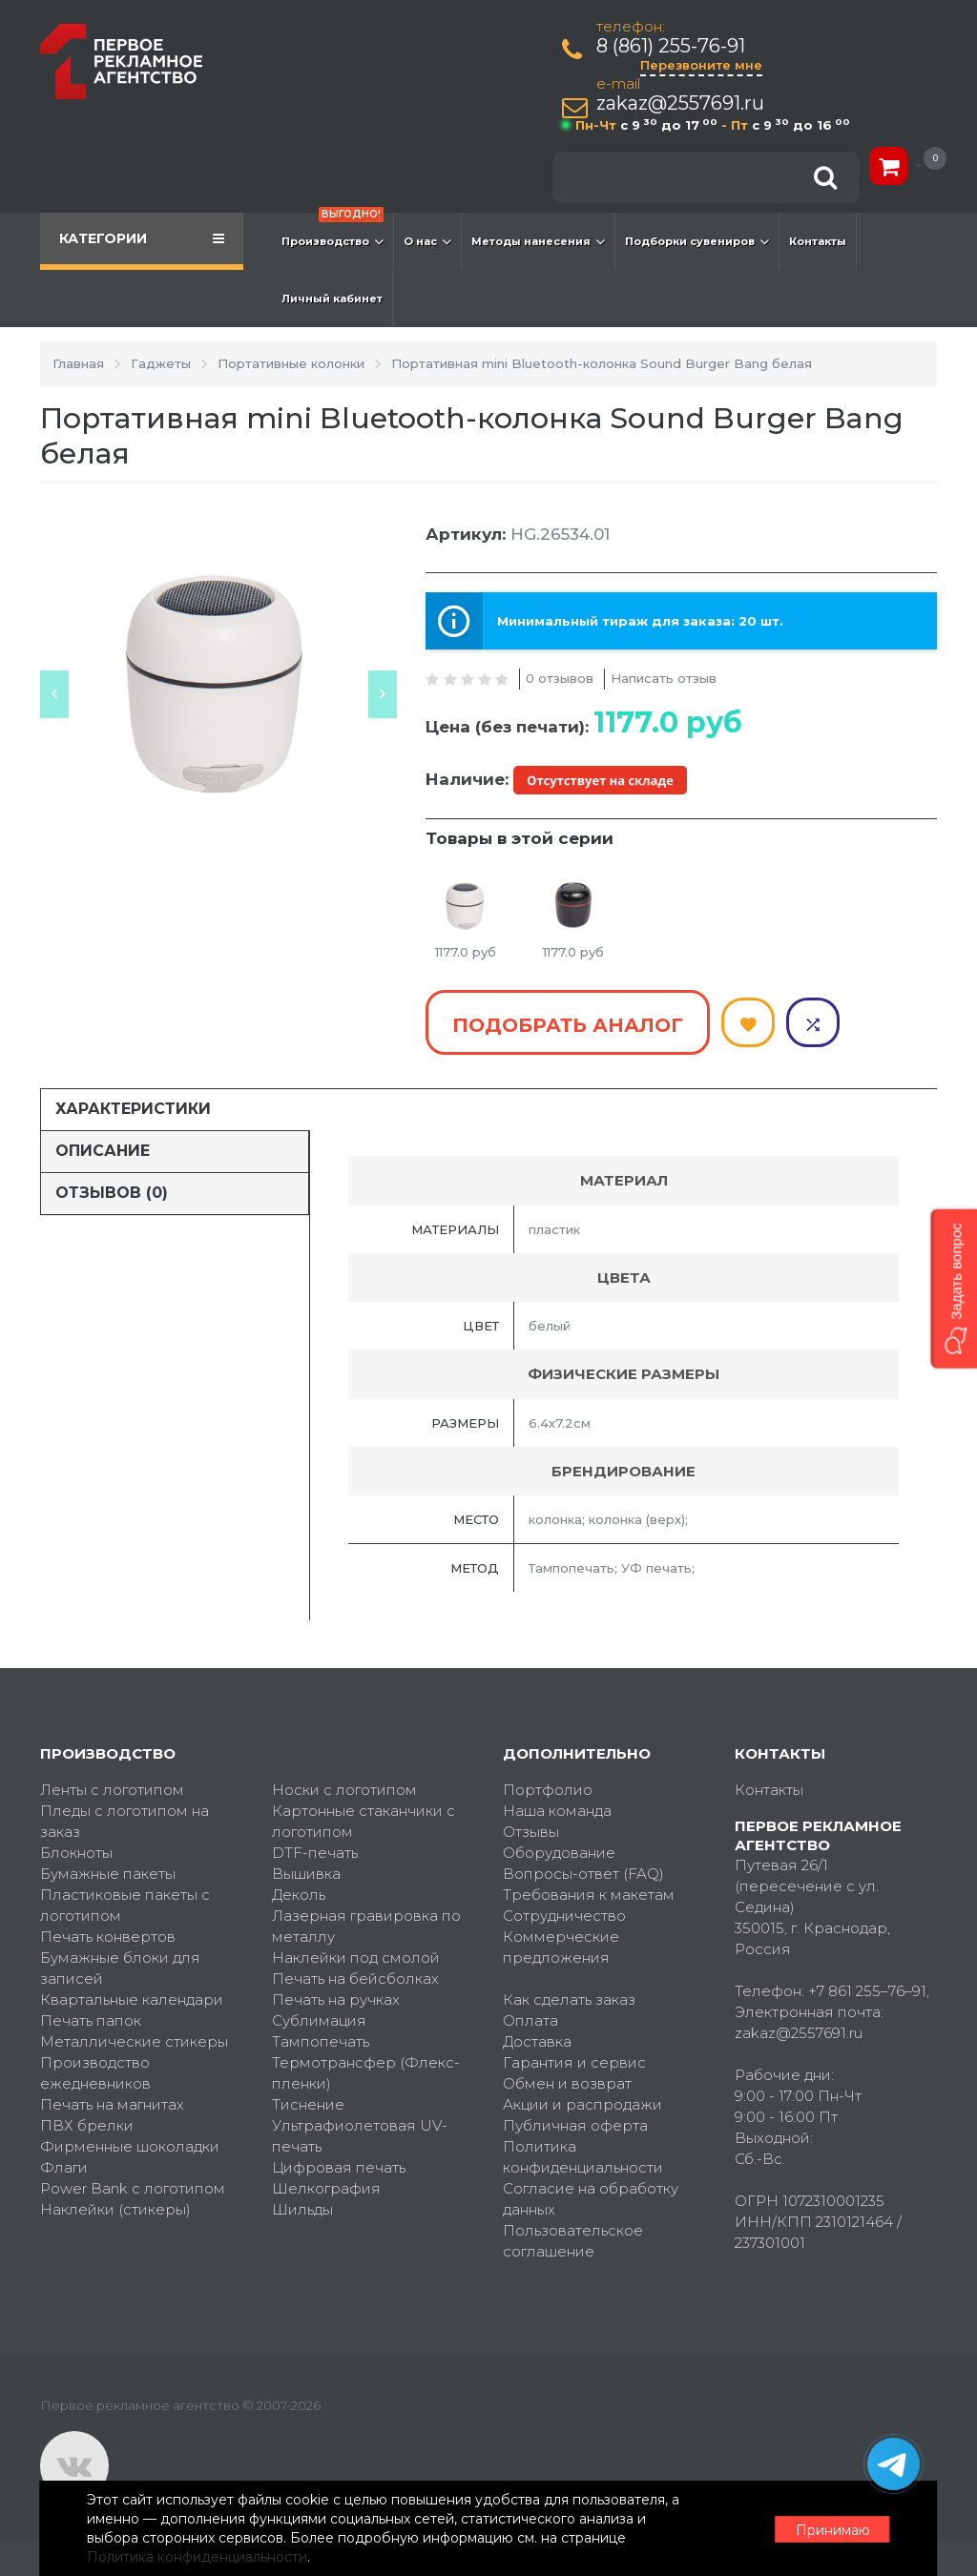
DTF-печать (315, 1852)
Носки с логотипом (344, 1789)
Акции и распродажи (582, 2103)
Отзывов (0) (111, 1192)
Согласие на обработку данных (590, 2197)
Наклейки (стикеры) (115, 2208)
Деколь (298, 1894)
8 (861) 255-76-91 (671, 46)
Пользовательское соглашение (573, 2239)
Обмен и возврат (567, 2082)
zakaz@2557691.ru (681, 103)
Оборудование (559, 1852)
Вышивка (306, 1873)
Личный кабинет (332, 298)
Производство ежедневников (95, 2072)
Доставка (537, 2040)
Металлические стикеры (134, 2040)
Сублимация (319, 2019)
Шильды (302, 2208)
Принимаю (832, 2529)
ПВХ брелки (87, 2124)
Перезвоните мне (702, 64)
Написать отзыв (664, 678)
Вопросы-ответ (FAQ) (583, 1873)
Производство (332, 232)
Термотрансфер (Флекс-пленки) (366, 2072)
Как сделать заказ (569, 1998)
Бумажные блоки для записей (120, 1967)
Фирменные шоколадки (129, 2145)
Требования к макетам (589, 1894)
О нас (427, 241)
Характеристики (133, 1109)
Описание (102, 1151)
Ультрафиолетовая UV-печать (359, 2134)
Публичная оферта (575, 2124)
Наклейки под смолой (356, 1956)
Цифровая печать (338, 2166)
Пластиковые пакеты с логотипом (125, 1904)
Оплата (530, 2019)
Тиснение (308, 2103)
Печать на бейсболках (355, 1977)
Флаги (64, 2166)
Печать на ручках (336, 1998)
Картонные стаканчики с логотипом (363, 1820)
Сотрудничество (564, 1915)
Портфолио (547, 1789)
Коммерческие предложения (561, 1946)
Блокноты (76, 1852)
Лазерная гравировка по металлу (366, 1925)
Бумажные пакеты (108, 1873)
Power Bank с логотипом (132, 2187)
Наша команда (557, 1810)
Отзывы (531, 1831)
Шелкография (326, 2187)
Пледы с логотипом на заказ (124, 1820)
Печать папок (90, 2019)
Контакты (817, 241)
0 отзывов (559, 678)
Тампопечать (320, 2040)
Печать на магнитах (112, 2103)
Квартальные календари (131, 1998)
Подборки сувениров (697, 241)
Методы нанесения (538, 241)
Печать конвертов (108, 1936)
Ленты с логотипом (112, 1789)
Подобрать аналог (567, 1025)
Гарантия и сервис (574, 2061)
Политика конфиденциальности (583, 2155)
